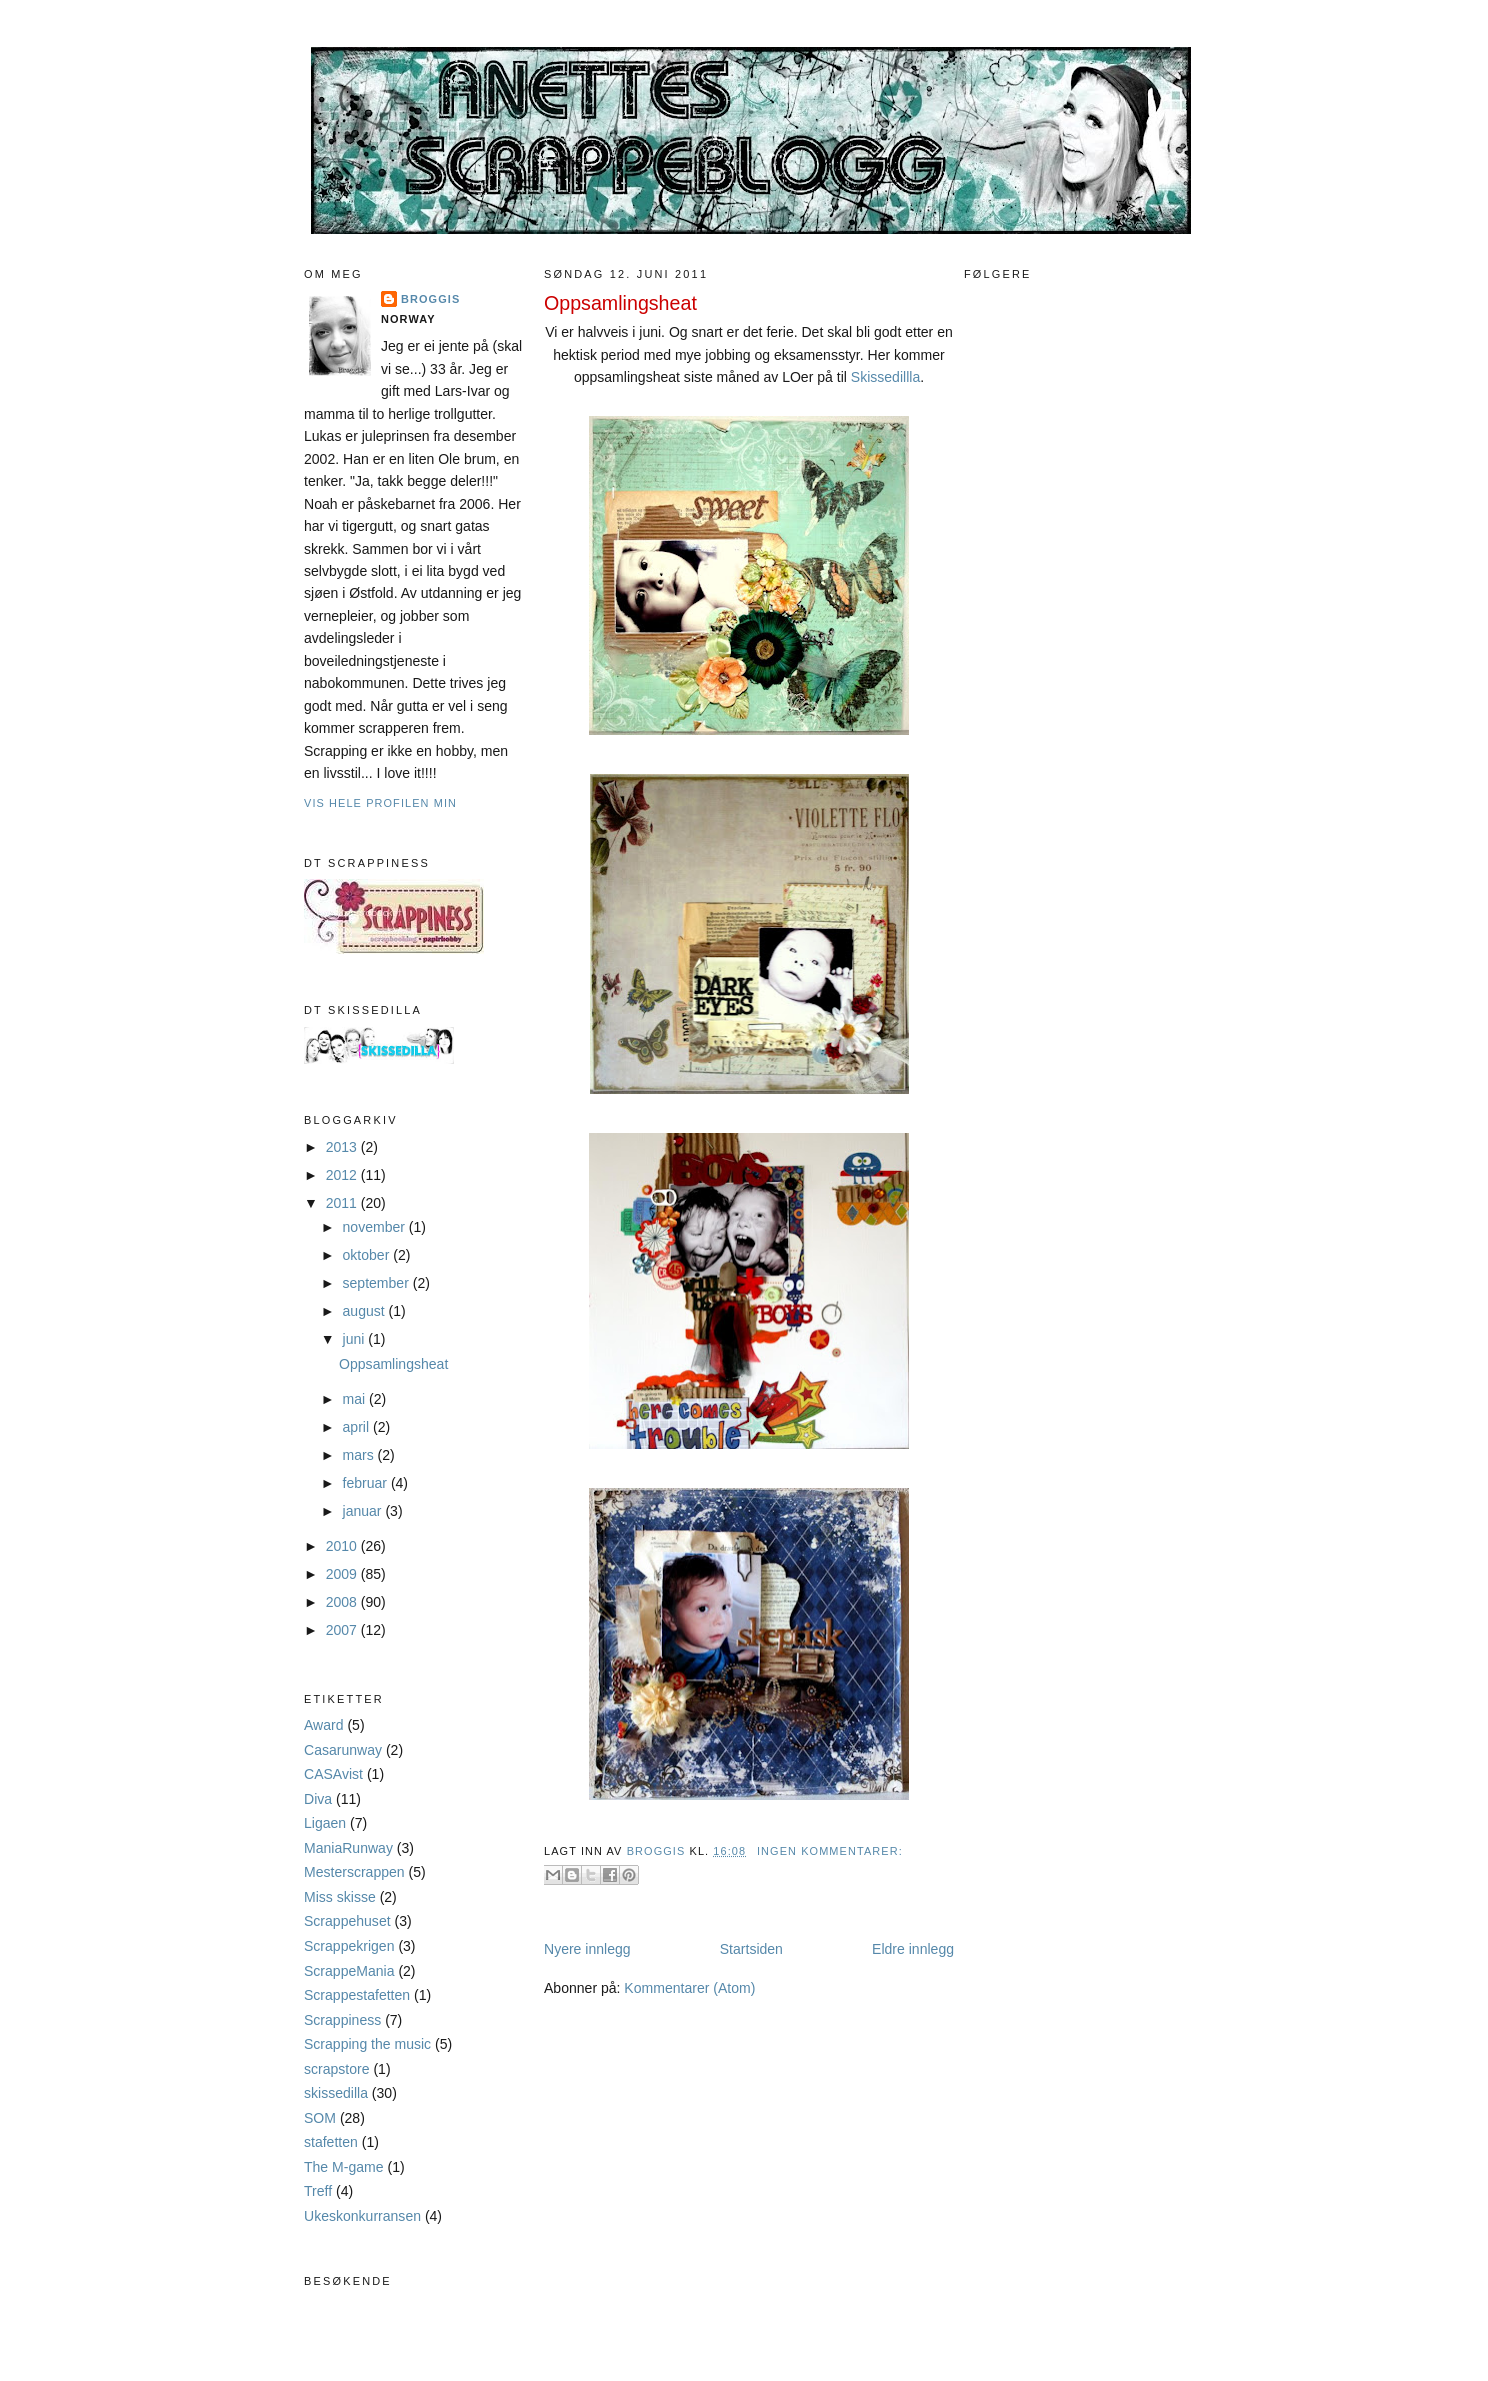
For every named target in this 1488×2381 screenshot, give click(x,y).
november (376, 1227)
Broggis (430, 299)
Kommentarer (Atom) (689, 1988)
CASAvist (333, 1774)
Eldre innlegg (913, 1949)
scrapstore (337, 2069)
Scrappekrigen (349, 1946)
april (358, 1427)
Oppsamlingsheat (393, 1364)
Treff (318, 2191)
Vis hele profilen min (380, 803)
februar (367, 1483)
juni (356, 1339)
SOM (320, 2118)
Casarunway (343, 1750)
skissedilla (336, 2093)
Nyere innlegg (587, 1949)
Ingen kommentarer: (830, 1851)
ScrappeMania (349, 1971)
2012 (343, 1175)
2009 (343, 1574)
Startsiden (751, 1949)
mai (356, 1399)
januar (364, 1511)
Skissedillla (885, 377)
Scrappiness (342, 2020)
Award (324, 1725)
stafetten (331, 2142)
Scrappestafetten (357, 1995)
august (366, 1311)
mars (360, 1455)
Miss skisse (340, 1897)
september (378, 1283)
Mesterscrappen (354, 1872)
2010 (343, 1546)
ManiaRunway (348, 1848)
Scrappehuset (347, 1921)
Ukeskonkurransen (362, 2216)
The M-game (344, 2167)
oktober (368, 1255)
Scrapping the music (367, 2044)
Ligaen (325, 1823)
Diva (318, 1799)
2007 (343, 1630)
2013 (343, 1147)
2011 (343, 1203)
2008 (343, 1602)
